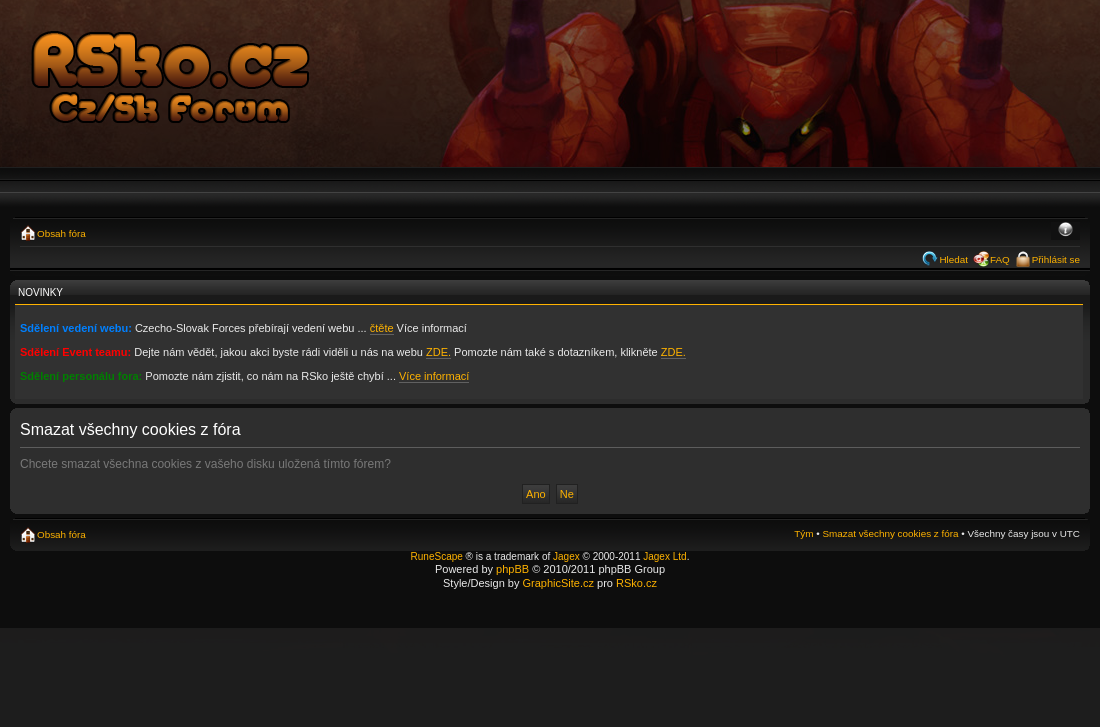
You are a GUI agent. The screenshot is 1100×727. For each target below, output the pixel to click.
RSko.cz (636, 583)
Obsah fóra (61, 233)
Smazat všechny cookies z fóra (890, 533)
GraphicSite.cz (558, 583)
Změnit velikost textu (1065, 231)
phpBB (512, 569)
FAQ (1000, 259)
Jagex (566, 556)
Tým (803, 533)
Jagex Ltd (664, 556)
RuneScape (437, 556)
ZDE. (438, 352)
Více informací (434, 376)
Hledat (953, 259)
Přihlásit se (1056, 259)
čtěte (382, 328)
